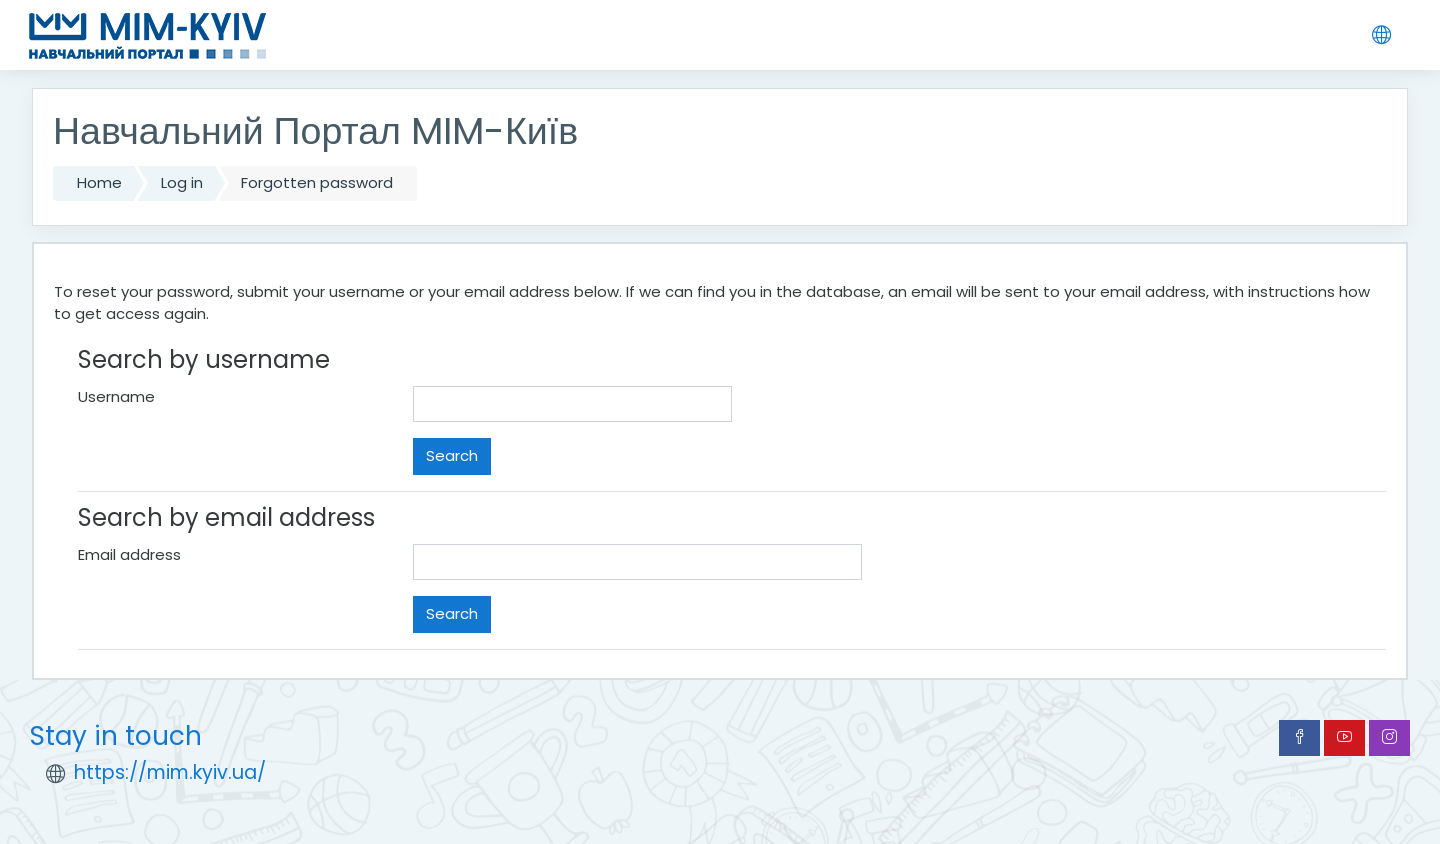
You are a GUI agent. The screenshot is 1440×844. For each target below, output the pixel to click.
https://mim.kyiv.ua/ (170, 772)
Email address (129, 554)
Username (116, 396)
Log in (182, 182)
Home (99, 182)
